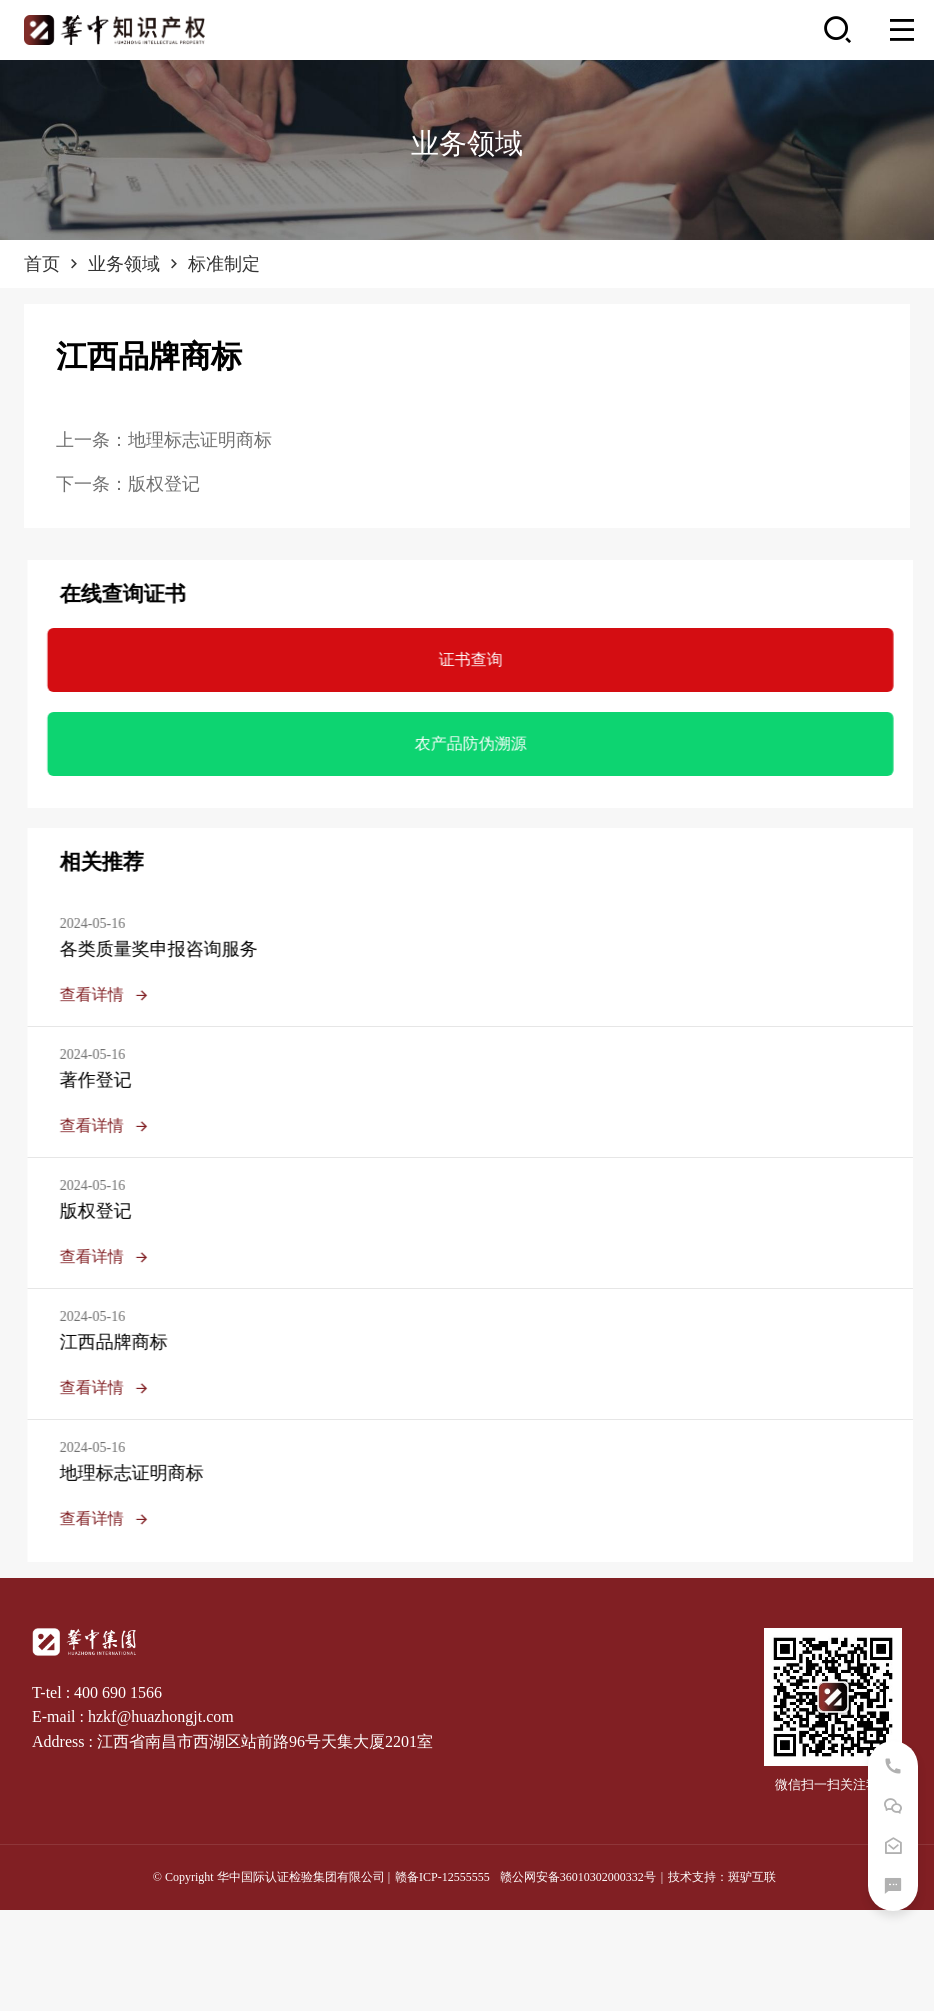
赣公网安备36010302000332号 (578, 1877)
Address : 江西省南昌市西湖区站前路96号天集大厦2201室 (232, 1741)
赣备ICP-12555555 (442, 1877)
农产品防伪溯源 (482, 743)
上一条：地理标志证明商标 (164, 440)
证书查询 (482, 659)
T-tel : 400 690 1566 (97, 1692)
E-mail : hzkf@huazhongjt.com (133, 1716)
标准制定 (224, 264)
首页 (53, 264)
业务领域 (135, 264)
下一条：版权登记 (128, 484)
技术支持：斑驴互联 (722, 1877)
